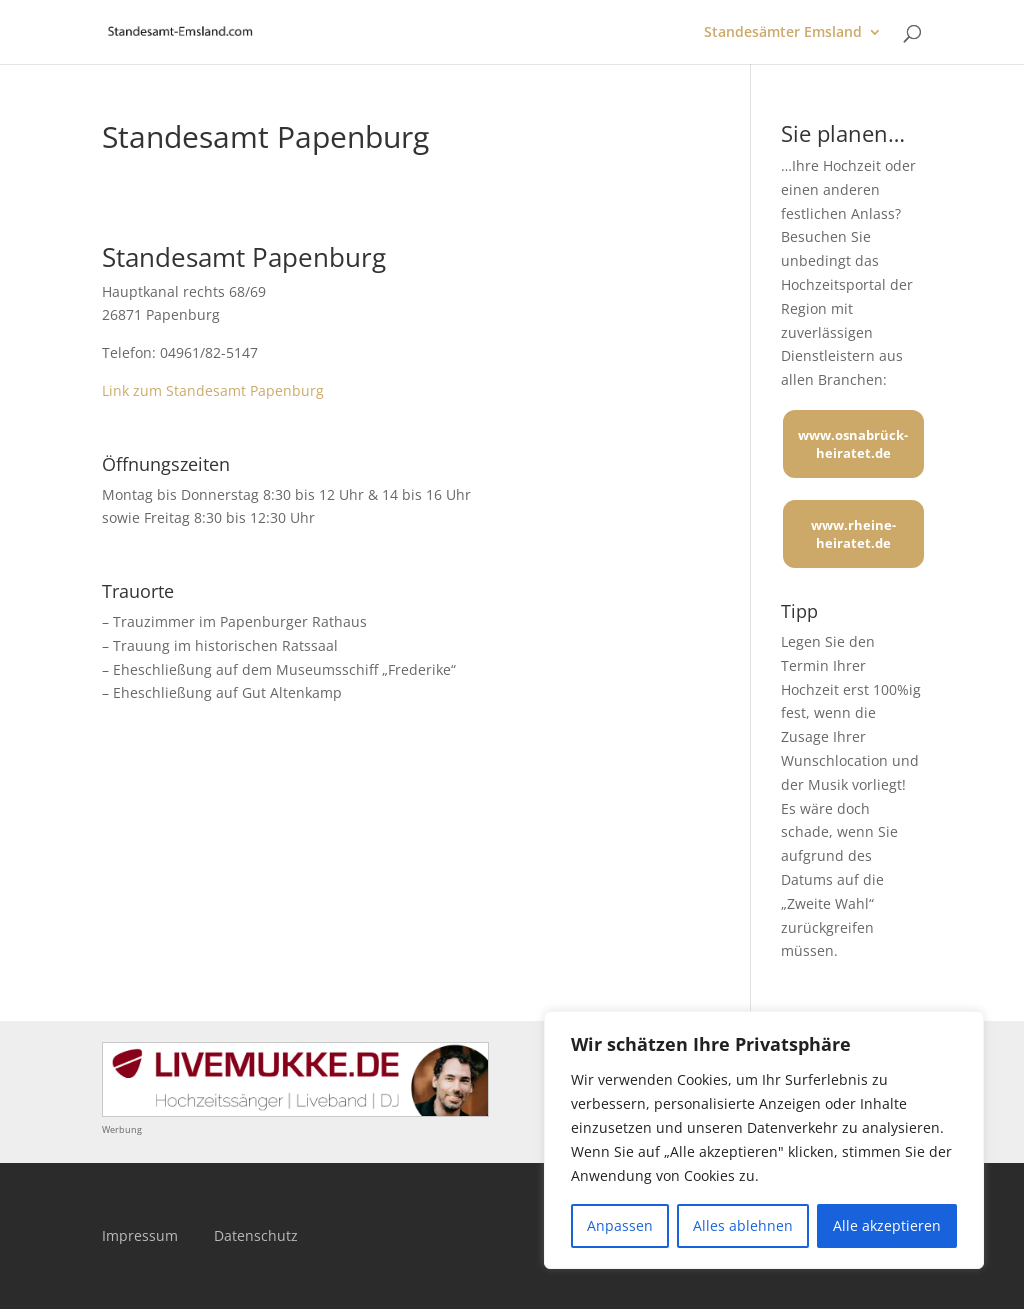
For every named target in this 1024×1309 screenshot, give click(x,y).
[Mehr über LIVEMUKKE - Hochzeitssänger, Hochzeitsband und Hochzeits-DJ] (295, 1111)
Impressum (140, 1235)
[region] (764, 1140)
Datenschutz (256, 1235)
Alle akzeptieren (887, 1225)
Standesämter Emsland (783, 33)
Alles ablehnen (743, 1225)
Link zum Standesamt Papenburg (213, 390)
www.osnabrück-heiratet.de (853, 444)
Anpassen (620, 1225)
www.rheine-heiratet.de (853, 534)
